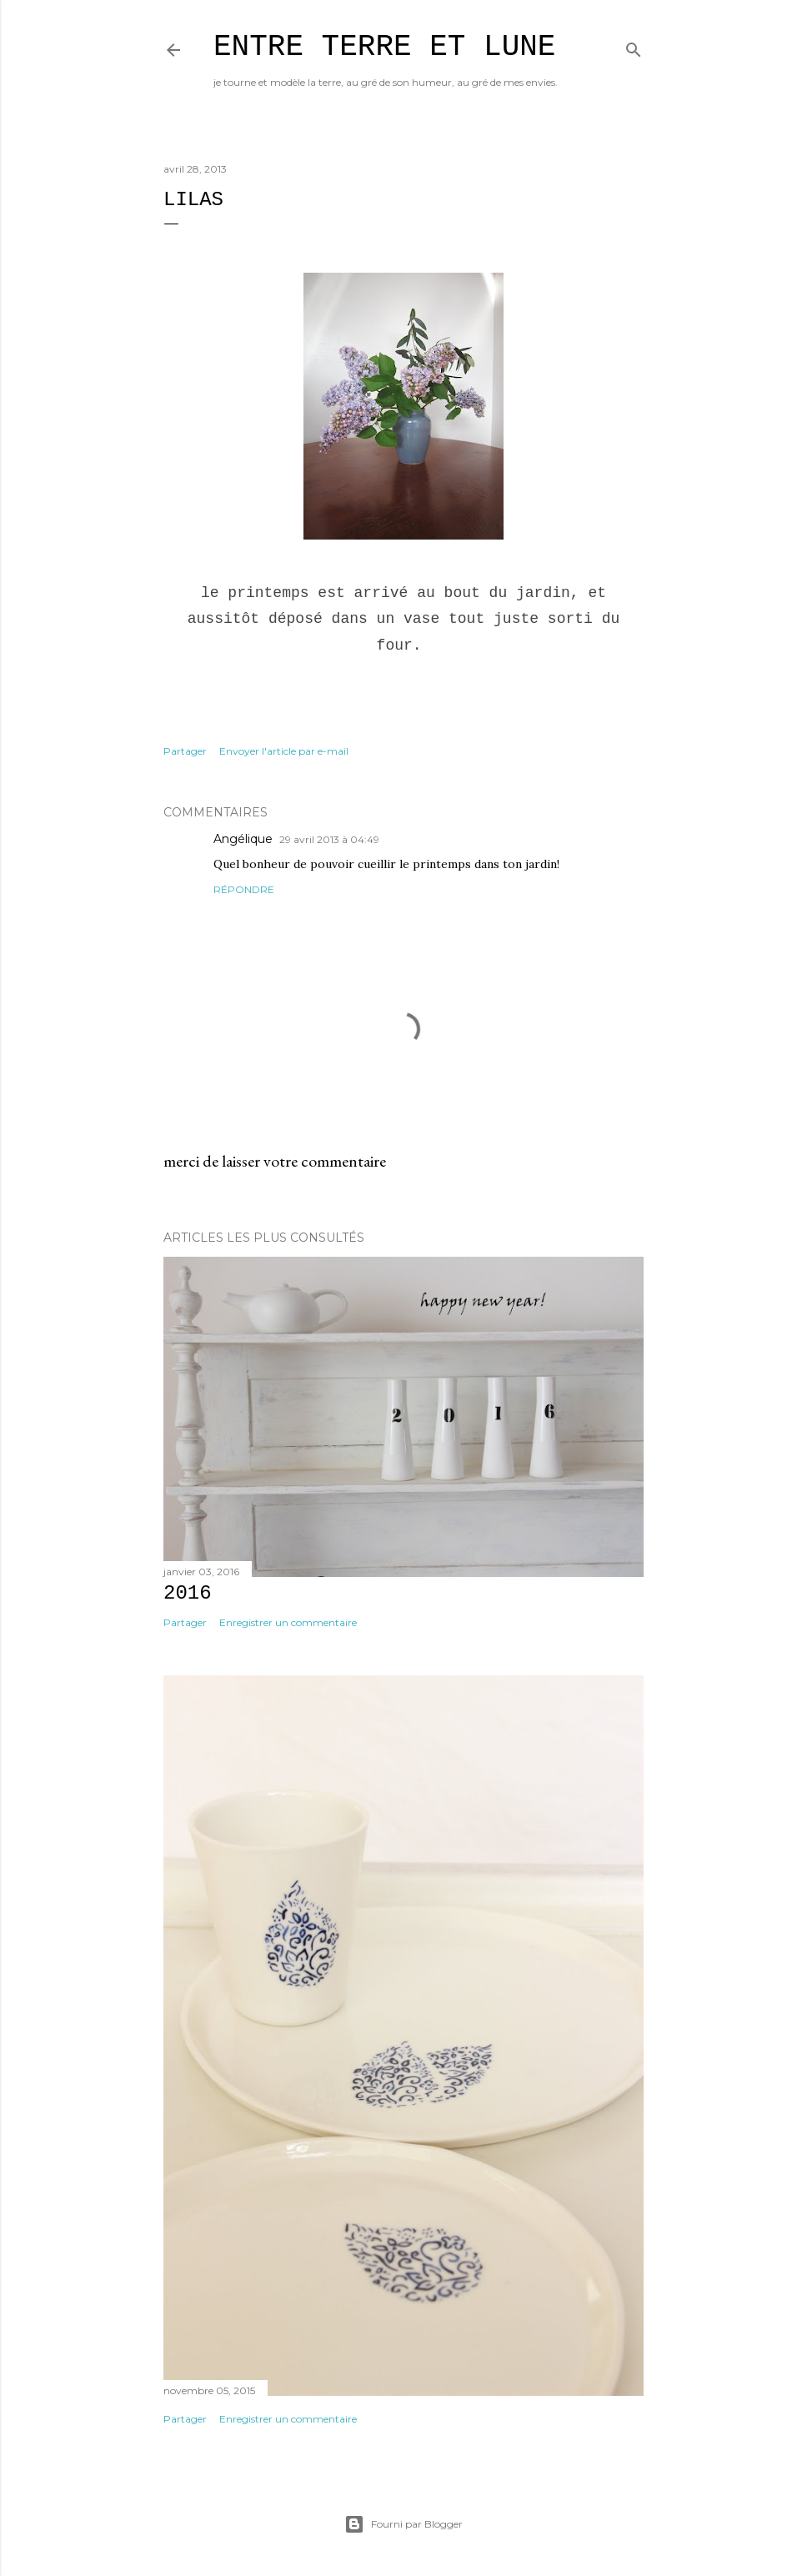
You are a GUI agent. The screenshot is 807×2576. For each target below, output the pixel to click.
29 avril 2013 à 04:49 (329, 839)
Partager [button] (185, 751)
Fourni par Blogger (403, 2524)
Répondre (243, 889)
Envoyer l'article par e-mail (283, 751)
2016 (187, 1593)
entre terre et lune (384, 47)
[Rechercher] (634, 46)
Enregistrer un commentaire (288, 1622)
